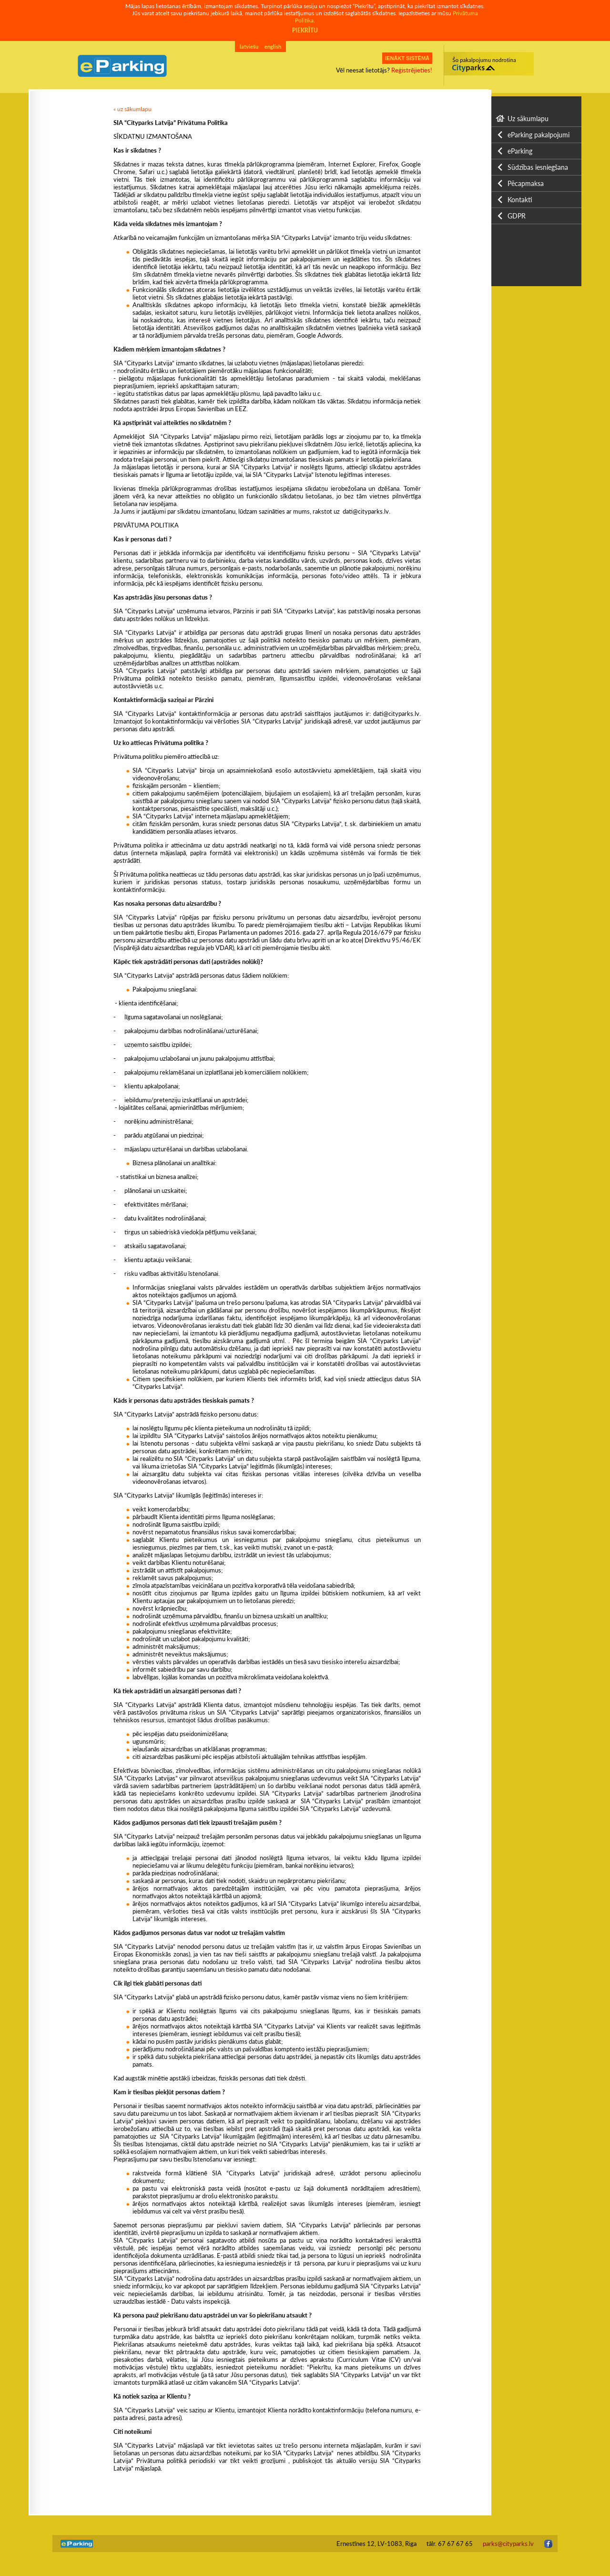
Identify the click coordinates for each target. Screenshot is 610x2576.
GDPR (517, 216)
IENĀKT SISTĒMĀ (407, 58)
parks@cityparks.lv (508, 2543)
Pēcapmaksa (526, 183)
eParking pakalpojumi (538, 135)
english (272, 46)
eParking (520, 151)
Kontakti (520, 200)
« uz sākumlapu (132, 109)
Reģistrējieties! (411, 70)
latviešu (249, 46)
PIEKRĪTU (305, 30)
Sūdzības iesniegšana (538, 167)
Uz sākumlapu (528, 118)
